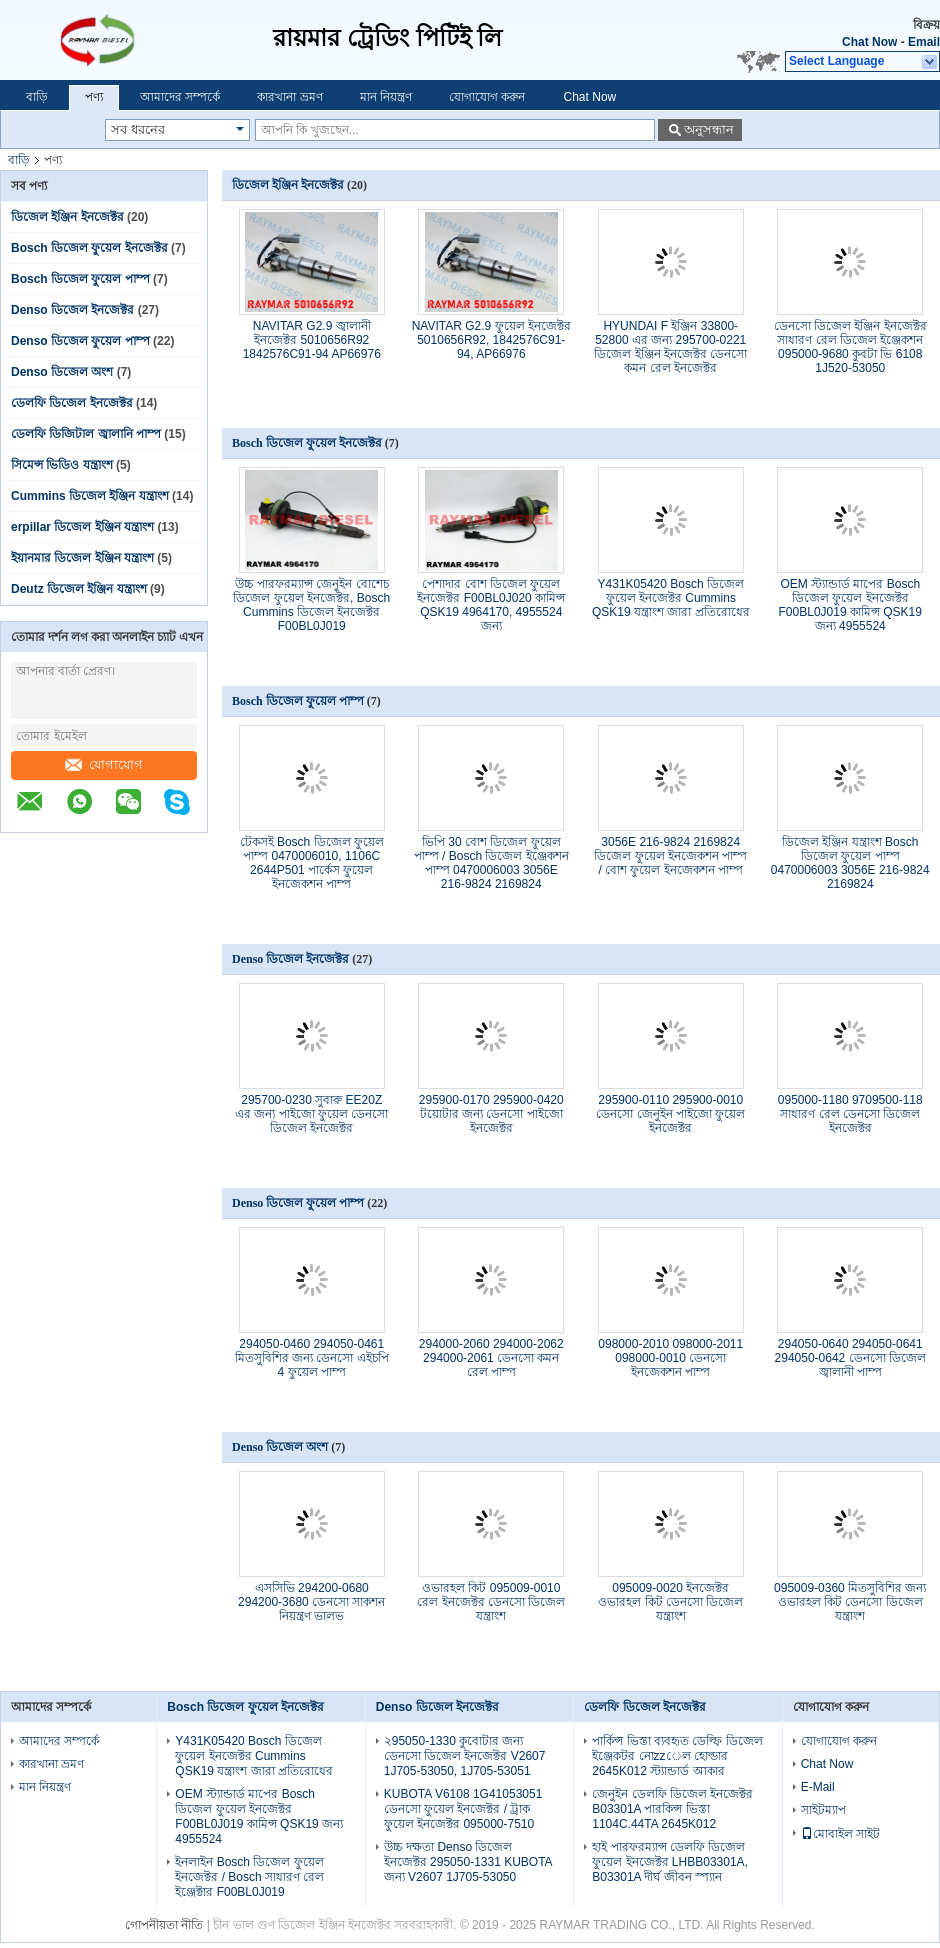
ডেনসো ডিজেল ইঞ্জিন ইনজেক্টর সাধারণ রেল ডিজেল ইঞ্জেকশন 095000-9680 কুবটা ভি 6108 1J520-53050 (850, 347)
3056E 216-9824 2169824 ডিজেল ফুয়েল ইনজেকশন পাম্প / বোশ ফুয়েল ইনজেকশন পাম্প (670, 856)
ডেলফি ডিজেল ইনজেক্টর (72, 403)
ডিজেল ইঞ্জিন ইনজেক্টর (67, 217)
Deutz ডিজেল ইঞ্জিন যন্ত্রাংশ (79, 589)
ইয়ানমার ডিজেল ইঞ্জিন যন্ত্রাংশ (82, 558)
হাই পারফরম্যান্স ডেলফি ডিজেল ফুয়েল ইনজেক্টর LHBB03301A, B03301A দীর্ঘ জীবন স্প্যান (670, 1862)
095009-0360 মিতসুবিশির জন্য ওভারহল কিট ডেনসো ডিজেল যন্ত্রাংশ (850, 1602)
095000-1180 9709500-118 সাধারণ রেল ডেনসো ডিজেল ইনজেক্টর (850, 1114)
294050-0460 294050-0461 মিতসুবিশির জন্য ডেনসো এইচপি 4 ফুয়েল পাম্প (312, 1358)
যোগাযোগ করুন (487, 97)
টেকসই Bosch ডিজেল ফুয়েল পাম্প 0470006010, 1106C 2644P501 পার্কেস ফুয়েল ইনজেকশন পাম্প (312, 863)
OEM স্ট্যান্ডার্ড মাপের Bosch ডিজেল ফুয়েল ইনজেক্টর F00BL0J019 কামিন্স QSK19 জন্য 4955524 (850, 605)
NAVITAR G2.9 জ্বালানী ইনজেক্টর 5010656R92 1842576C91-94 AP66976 (312, 340)
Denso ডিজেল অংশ (62, 372)
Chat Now (869, 42)
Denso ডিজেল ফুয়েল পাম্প (80, 341)
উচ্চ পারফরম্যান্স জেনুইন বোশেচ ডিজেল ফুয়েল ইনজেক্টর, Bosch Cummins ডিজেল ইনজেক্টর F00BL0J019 (311, 605)
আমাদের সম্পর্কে (180, 97)
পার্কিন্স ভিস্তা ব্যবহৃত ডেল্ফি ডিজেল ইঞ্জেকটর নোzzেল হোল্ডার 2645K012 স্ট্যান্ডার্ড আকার (677, 1756)
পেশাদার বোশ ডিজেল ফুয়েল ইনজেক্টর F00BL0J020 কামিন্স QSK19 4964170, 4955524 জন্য (491, 605)
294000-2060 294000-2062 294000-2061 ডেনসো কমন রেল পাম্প (491, 1358)
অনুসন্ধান (709, 129)
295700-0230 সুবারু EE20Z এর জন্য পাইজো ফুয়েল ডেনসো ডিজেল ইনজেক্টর (311, 1114)
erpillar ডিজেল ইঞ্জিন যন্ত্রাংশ (82, 527)
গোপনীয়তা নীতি (164, 1925)
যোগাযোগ (104, 764)
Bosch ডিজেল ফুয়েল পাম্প (80, 279)
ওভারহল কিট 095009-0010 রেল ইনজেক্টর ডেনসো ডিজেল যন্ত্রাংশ (491, 1602)
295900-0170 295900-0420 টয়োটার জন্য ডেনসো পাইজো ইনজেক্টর (491, 1114)
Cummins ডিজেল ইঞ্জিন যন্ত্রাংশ (90, 496)
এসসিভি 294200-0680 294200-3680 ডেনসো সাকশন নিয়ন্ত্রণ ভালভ (311, 1602)
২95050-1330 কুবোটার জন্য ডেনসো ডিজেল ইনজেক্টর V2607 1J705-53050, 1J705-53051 (465, 1756)
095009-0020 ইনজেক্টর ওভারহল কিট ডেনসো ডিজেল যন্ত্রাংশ (670, 1602)
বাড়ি (37, 97)
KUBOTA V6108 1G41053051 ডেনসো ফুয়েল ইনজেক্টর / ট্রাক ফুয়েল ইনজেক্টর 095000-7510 (463, 1809)
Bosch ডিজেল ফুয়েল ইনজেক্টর (89, 248)
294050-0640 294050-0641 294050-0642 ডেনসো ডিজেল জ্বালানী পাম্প (850, 1358)
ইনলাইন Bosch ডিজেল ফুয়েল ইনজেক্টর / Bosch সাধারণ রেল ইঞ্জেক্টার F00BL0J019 (249, 1877)
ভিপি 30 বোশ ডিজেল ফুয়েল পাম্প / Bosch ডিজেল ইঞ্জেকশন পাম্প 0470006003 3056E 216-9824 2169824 (491, 863)
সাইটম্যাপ (823, 1810)
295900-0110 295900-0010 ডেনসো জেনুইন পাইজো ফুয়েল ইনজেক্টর (670, 1114)
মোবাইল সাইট (840, 1834)
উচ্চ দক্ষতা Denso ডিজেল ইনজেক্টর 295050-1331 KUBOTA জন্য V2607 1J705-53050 (468, 1862)
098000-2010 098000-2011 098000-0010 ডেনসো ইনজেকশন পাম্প (670, 1358)
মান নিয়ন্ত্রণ (386, 97)
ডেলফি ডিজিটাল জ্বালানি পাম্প (86, 434)
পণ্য (94, 97)
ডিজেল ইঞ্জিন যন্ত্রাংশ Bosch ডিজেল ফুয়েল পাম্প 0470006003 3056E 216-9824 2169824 (850, 863)
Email (924, 42)
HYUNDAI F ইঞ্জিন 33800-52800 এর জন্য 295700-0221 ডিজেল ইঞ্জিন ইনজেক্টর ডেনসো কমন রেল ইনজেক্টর (670, 347)
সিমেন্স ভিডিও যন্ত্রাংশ (62, 465)
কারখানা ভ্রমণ (289, 97)
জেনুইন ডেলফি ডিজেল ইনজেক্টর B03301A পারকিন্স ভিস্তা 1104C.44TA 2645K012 (672, 1809)
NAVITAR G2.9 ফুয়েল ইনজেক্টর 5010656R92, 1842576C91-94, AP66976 (491, 340)
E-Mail (818, 1787)
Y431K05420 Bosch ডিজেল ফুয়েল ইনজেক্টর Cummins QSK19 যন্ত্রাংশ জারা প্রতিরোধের (671, 598)
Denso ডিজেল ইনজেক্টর (72, 310)
